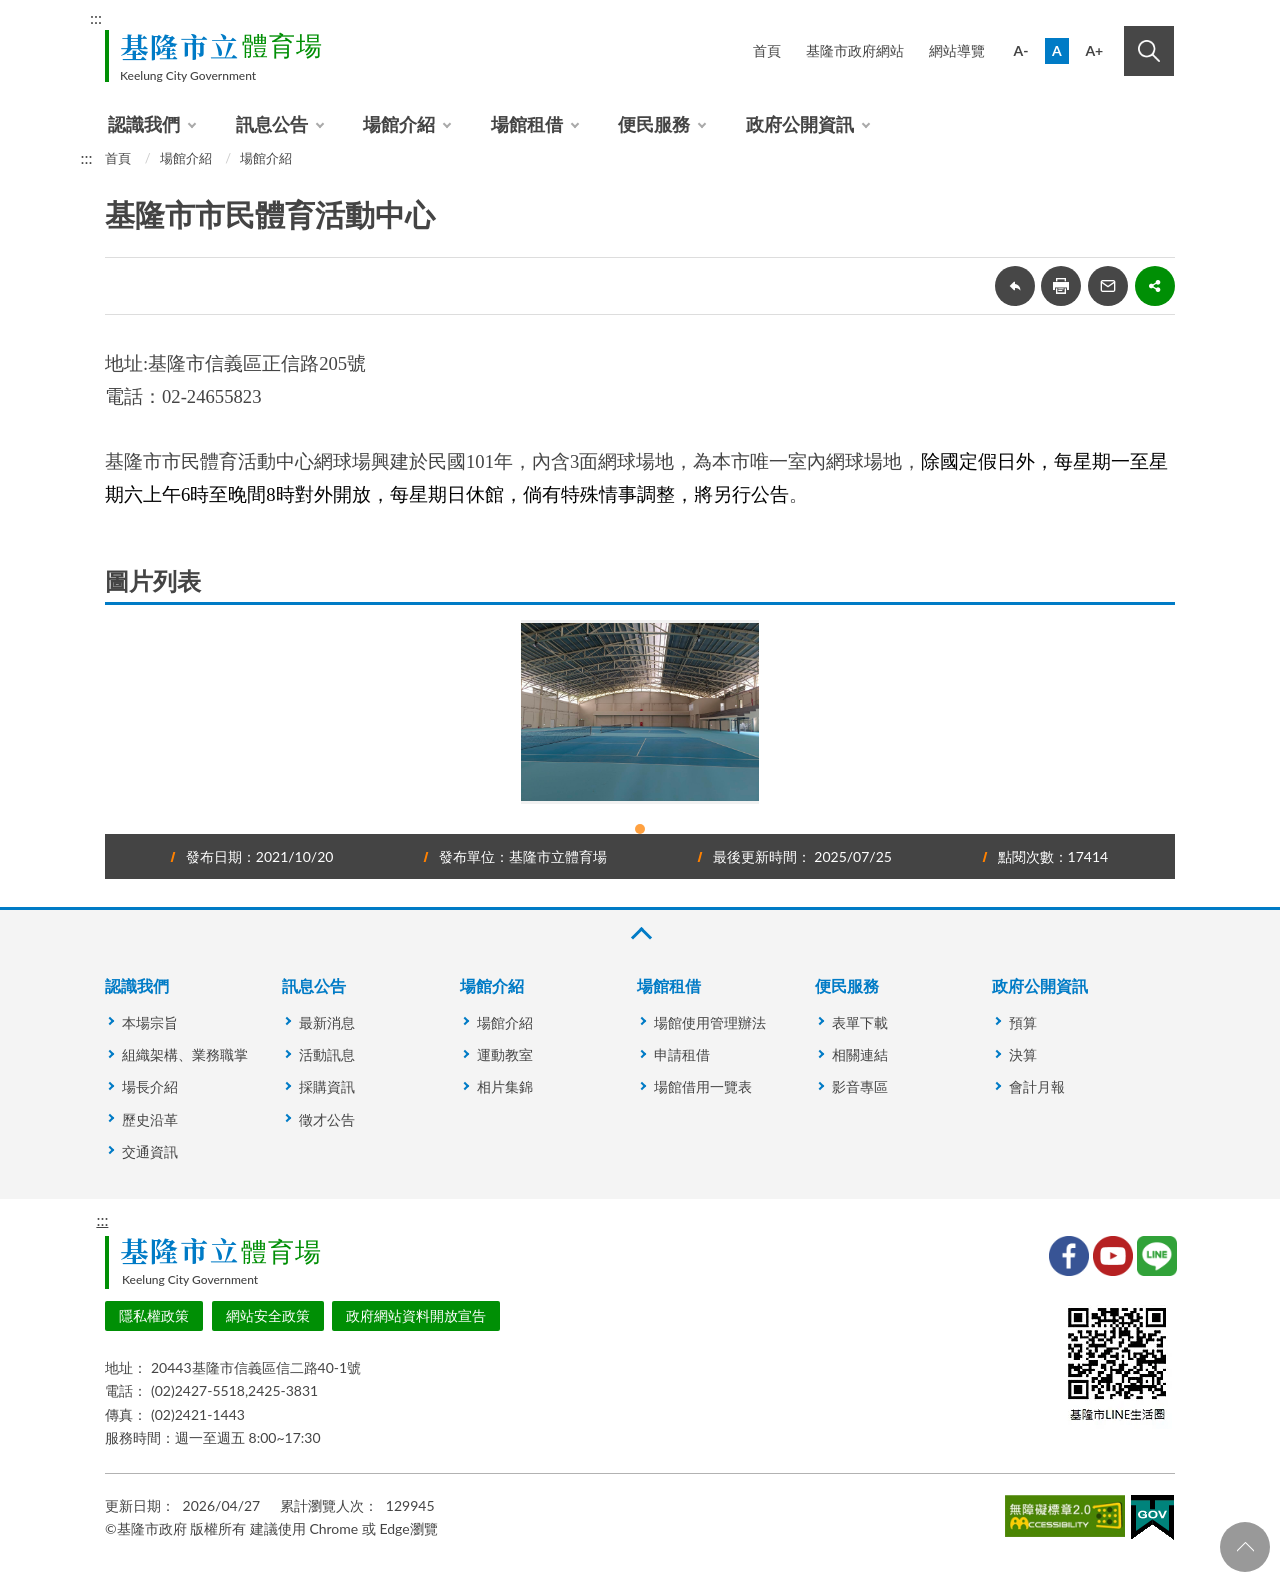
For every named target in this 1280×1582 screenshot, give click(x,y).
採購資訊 (327, 1086)
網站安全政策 (268, 1315)
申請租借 (682, 1054)
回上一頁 (1015, 286)
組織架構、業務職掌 (185, 1054)
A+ (1094, 50)
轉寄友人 (1108, 286)
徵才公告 (327, 1119)
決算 (1023, 1054)
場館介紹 (399, 124)
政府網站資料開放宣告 (416, 1315)
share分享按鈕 (1155, 286)
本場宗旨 (150, 1022)
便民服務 (654, 124)
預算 (1023, 1022)
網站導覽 (957, 50)
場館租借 (527, 124)
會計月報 (1037, 1086)
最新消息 (327, 1022)
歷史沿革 (150, 1119)
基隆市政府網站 (855, 50)
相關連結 (860, 1054)
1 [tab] (640, 829)
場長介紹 (150, 1086)
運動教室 (505, 1054)
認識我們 (144, 124)
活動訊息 (327, 1054)
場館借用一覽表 (703, 1086)
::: (96, 17)
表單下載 (860, 1022)
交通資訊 (150, 1151)
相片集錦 (505, 1086)
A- (1021, 50)
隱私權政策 (154, 1315)
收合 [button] (640, 933)
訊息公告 (272, 124)
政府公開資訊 (800, 124)
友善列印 (1061, 286)
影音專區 (860, 1086)
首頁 (767, 50)
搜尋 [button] (1149, 51)
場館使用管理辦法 (710, 1022)
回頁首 (1245, 1547)
